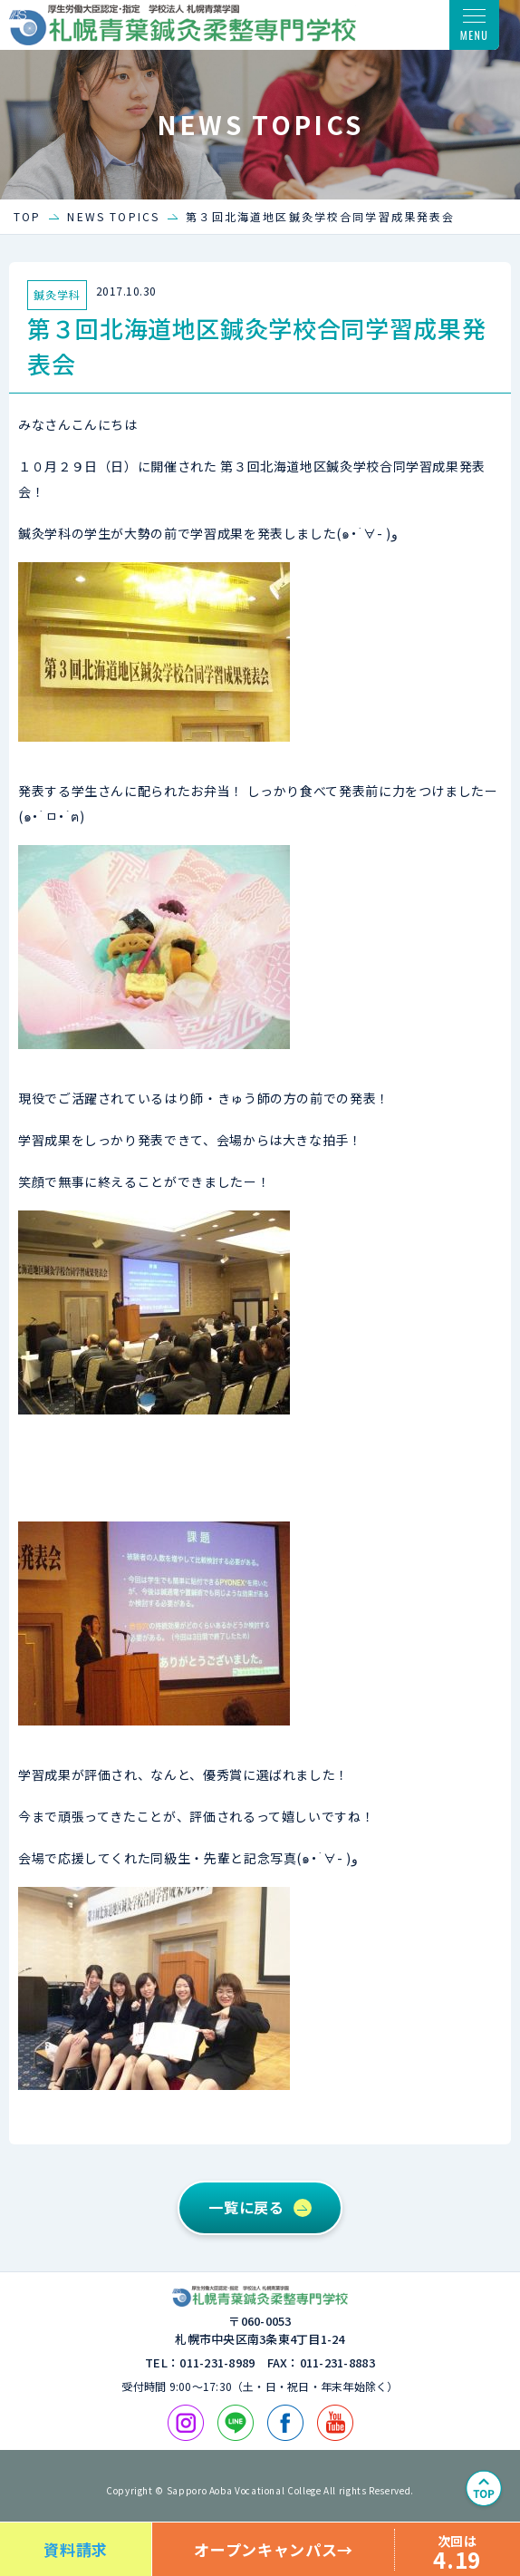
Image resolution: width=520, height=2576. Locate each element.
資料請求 (75, 2549)
